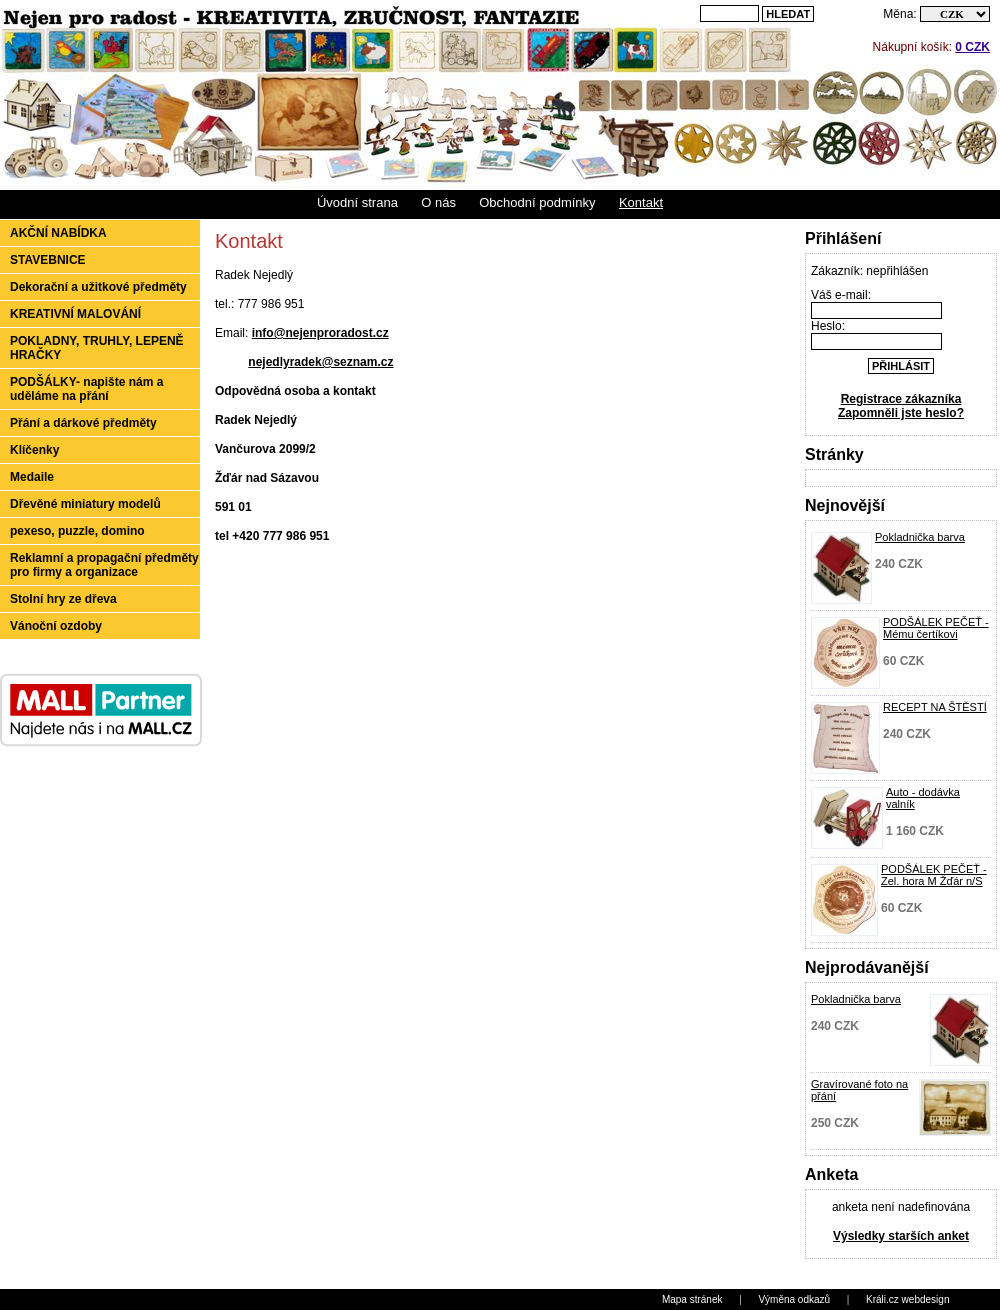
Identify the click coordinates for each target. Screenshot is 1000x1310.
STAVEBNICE (48, 260)
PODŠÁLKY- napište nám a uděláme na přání (86, 389)
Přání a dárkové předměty (83, 423)
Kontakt (641, 202)
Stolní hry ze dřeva (63, 599)
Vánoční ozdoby (56, 626)
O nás (438, 202)
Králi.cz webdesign (907, 1299)
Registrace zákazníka (901, 399)
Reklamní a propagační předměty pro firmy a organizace (104, 565)
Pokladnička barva (920, 537)
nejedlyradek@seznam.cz (320, 362)
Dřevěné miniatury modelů (85, 504)
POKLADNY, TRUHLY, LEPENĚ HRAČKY (97, 348)
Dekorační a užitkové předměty (98, 287)
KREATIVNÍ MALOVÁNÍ (75, 314)
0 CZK (972, 47)
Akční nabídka (58, 233)
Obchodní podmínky (537, 202)
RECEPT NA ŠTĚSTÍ (935, 707)
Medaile (32, 477)
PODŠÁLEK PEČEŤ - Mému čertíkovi (936, 628)
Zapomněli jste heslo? (901, 413)
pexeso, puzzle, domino (77, 531)
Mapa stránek (692, 1299)
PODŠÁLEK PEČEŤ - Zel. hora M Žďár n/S (934, 875)
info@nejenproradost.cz (320, 333)
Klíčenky (34, 450)
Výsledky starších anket (901, 1236)
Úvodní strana (357, 202)
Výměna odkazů (794, 1299)
